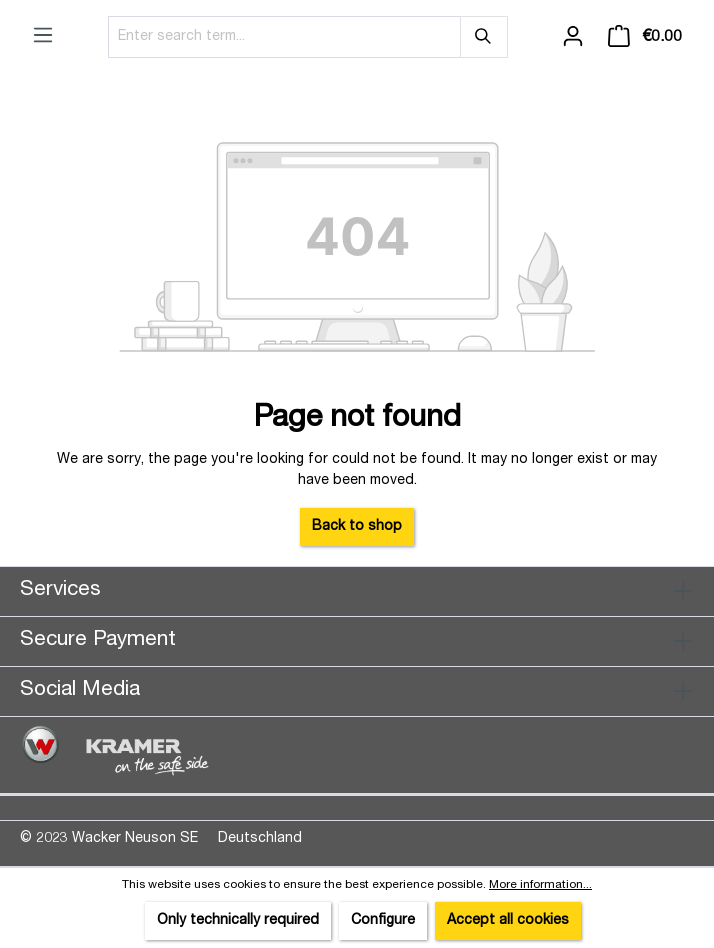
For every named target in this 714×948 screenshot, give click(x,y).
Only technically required (238, 921)
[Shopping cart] (645, 37)
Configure (383, 921)
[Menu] (43, 36)
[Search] (484, 37)
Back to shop (357, 527)
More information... (540, 885)
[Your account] (573, 37)
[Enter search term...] (284, 37)
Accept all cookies (508, 921)
